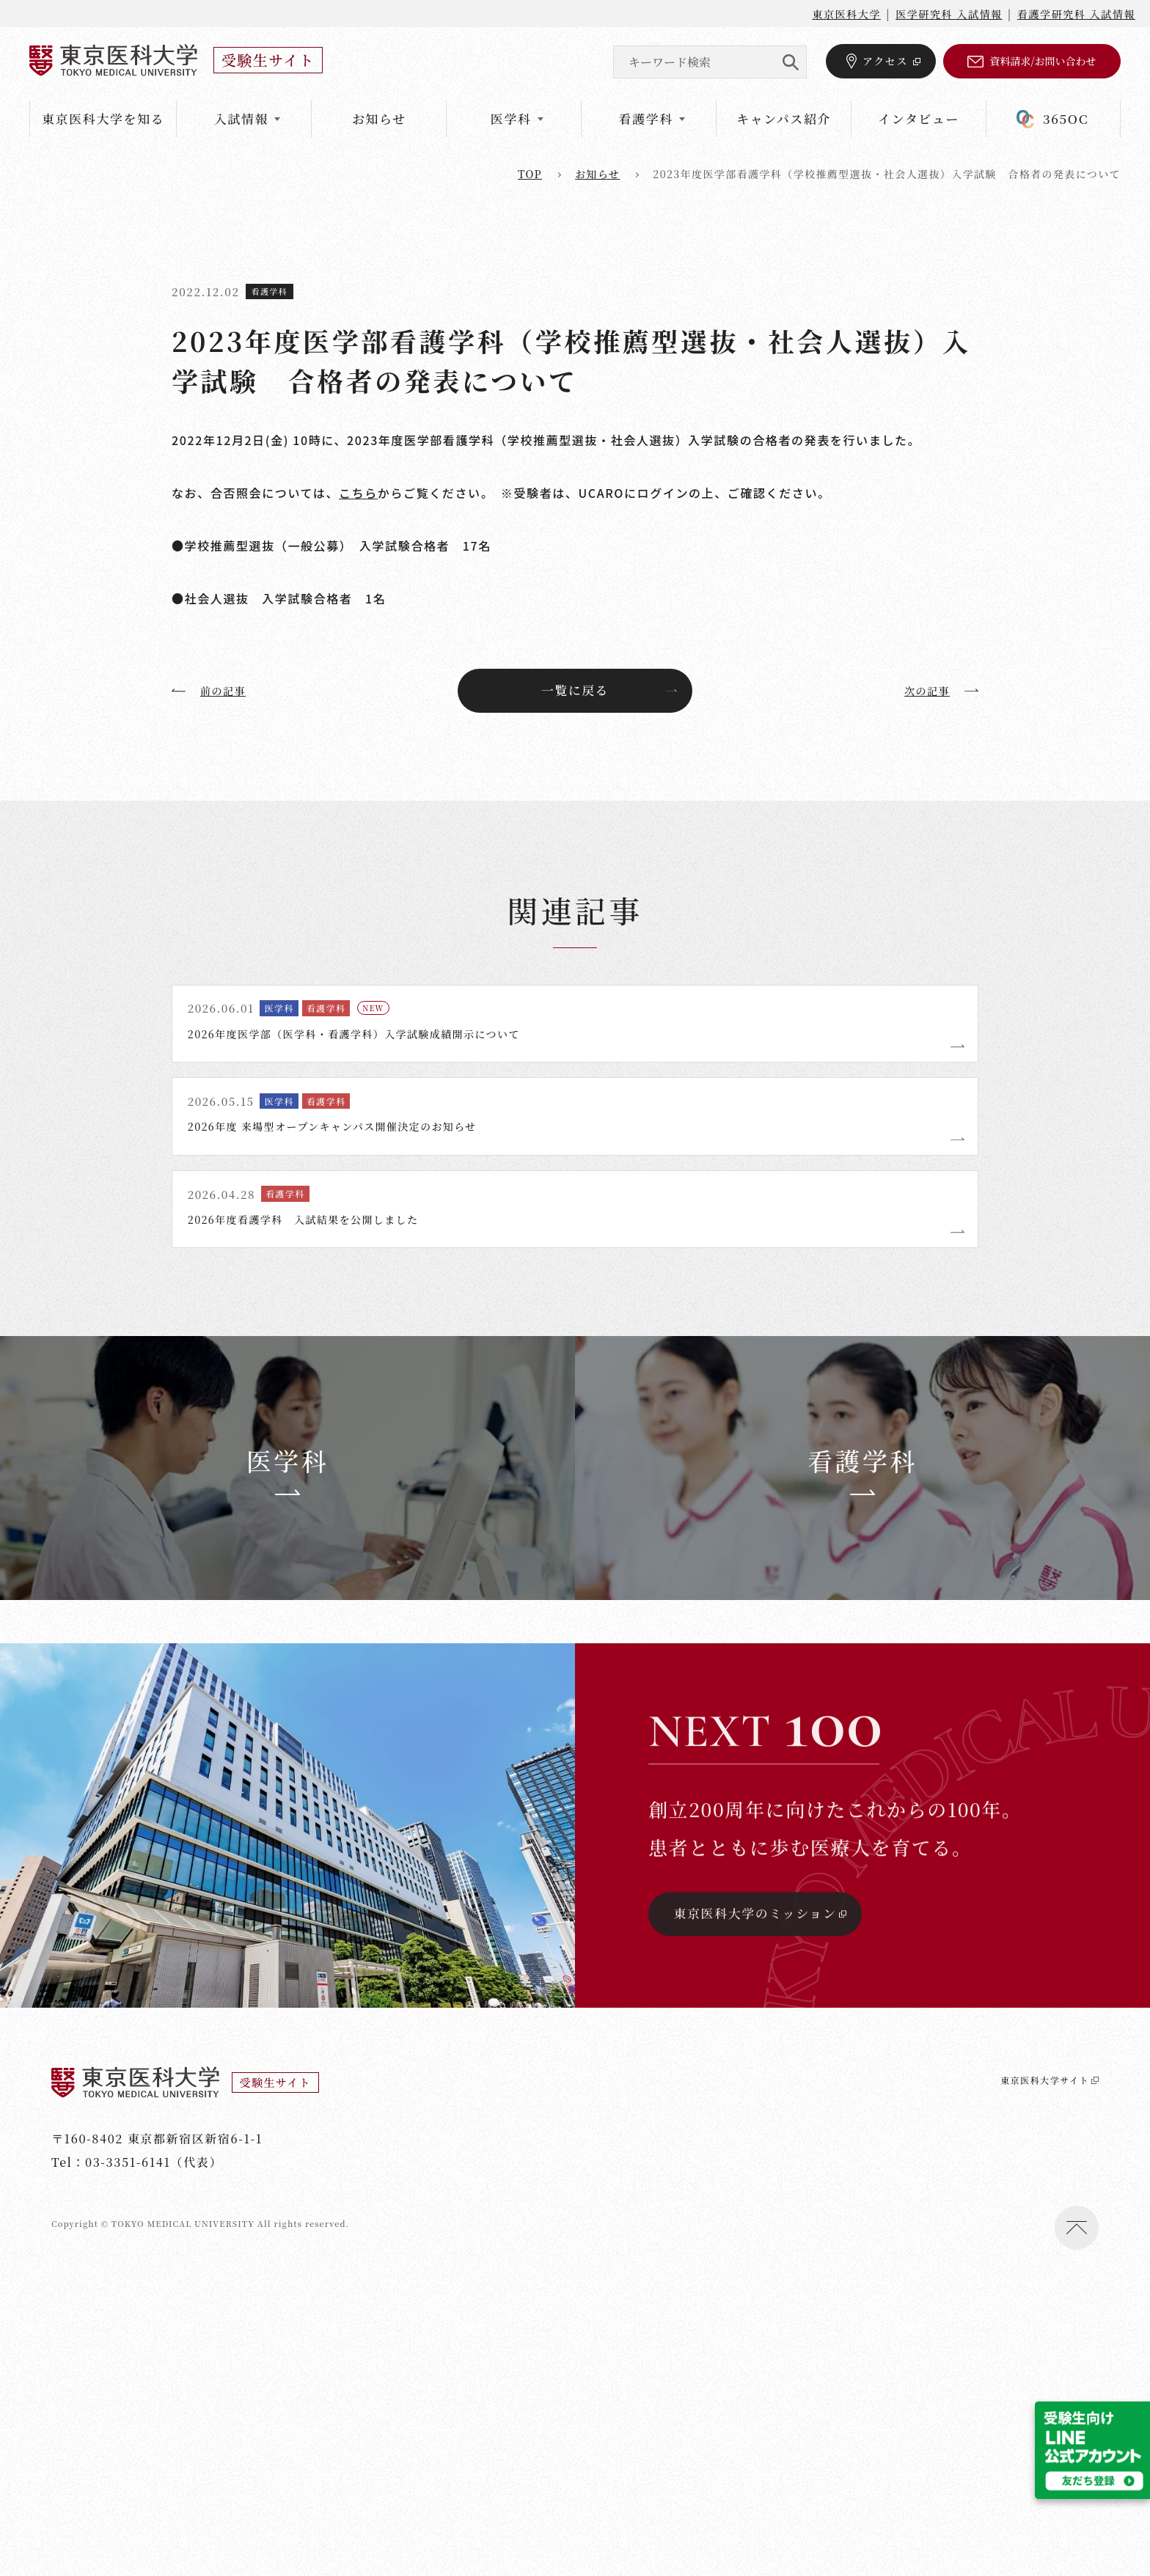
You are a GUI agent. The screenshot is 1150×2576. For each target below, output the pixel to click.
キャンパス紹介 (783, 118)
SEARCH (790, 61)
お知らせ (379, 118)
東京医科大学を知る (103, 118)
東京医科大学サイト (1036, 2378)
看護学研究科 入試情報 (1076, 14)
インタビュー (918, 118)
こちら (358, 493)
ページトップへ (1077, 2525)
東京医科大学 (846, 14)
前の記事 (212, 691)
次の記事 (938, 691)
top (530, 173)
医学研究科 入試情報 (949, 14)
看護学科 (270, 291)
